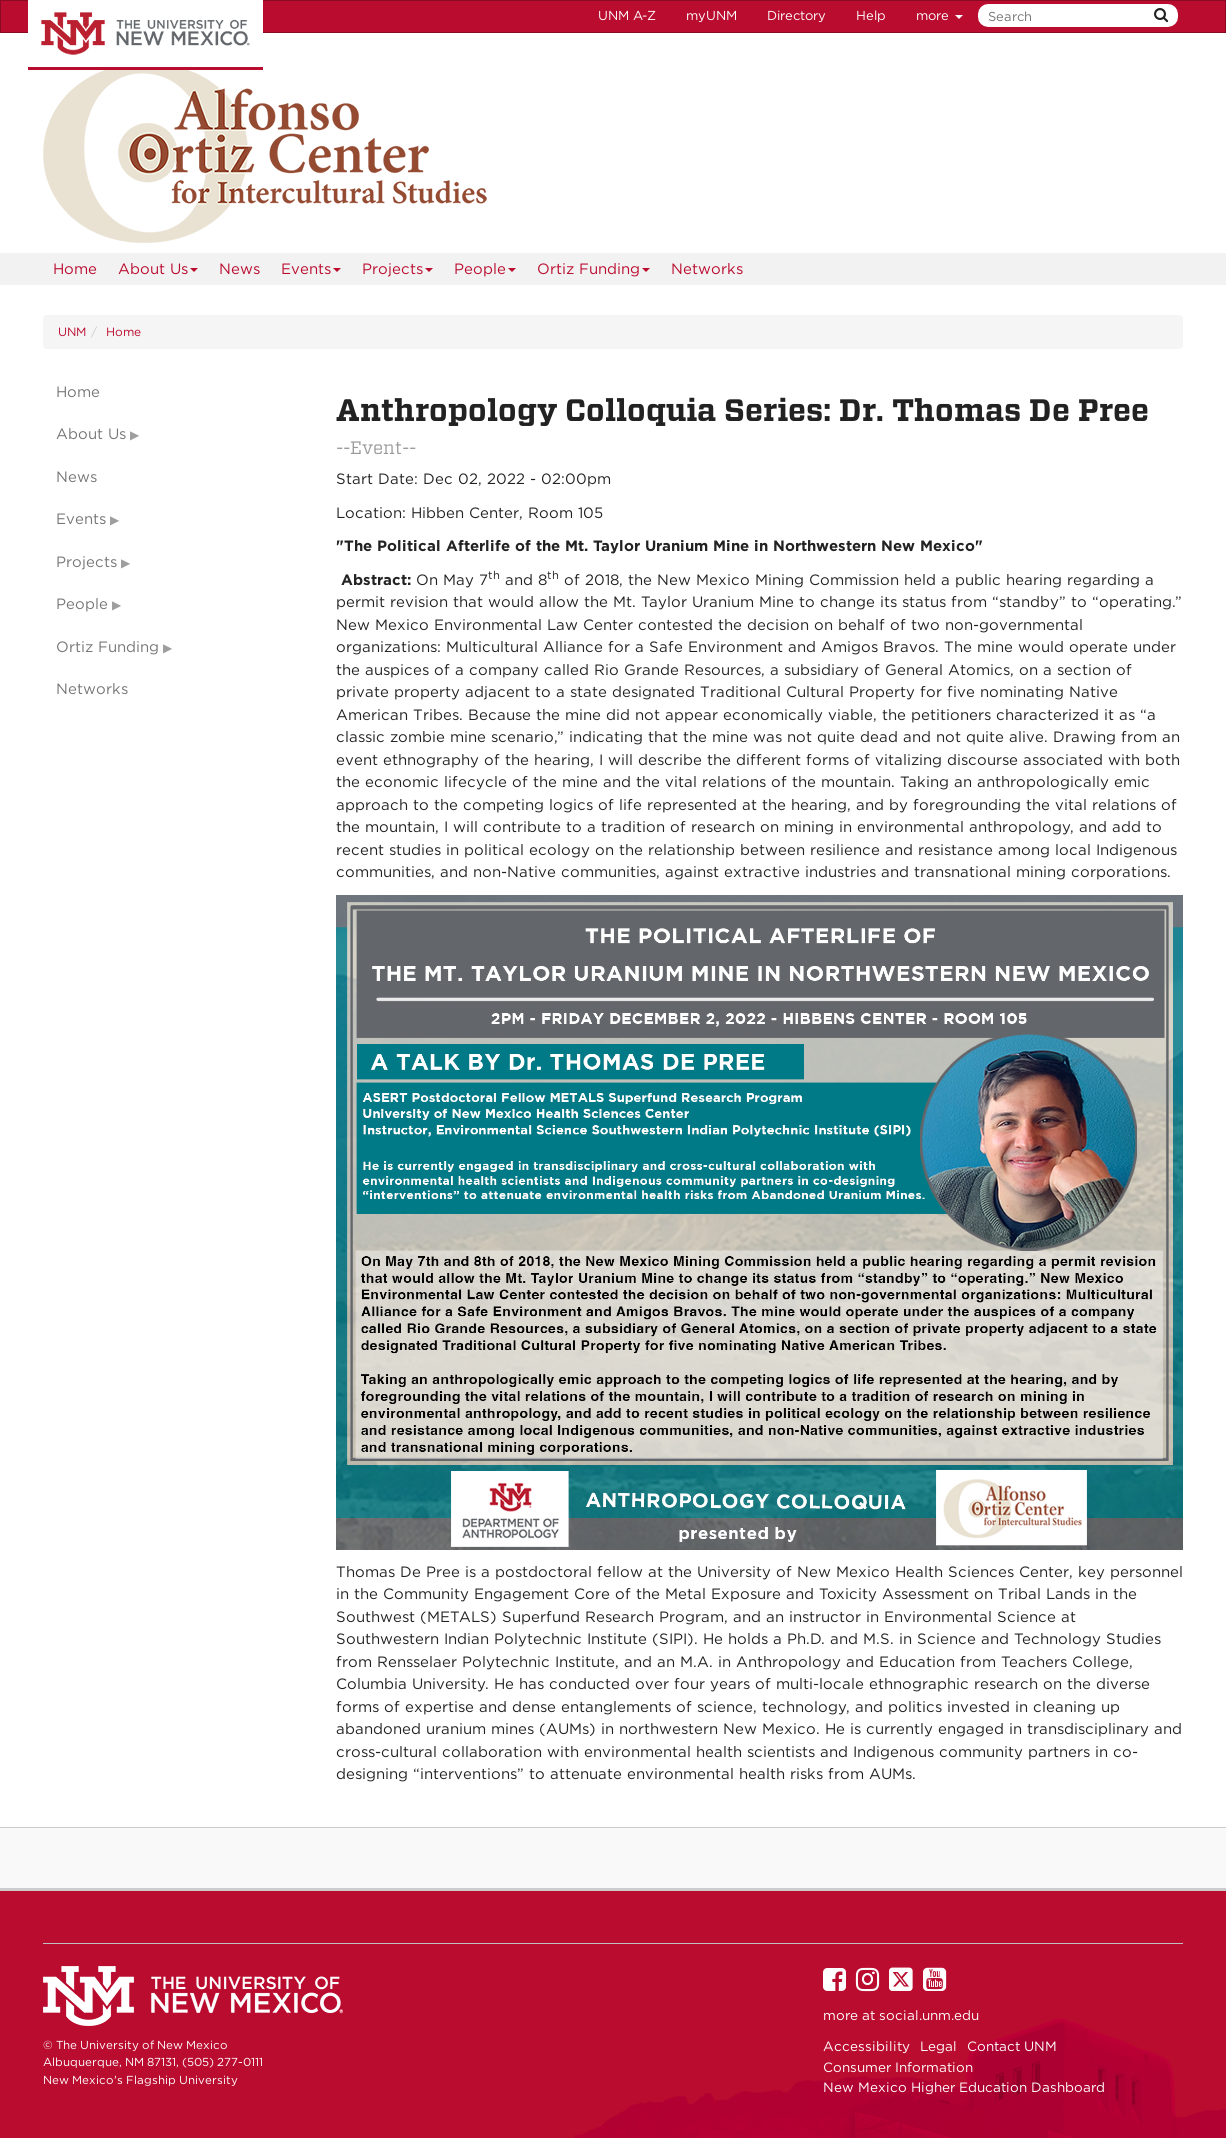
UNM (72, 331)
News (239, 269)
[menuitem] (75, 269)
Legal (938, 2046)
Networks (707, 269)
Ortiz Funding (594, 272)
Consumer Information (898, 2067)
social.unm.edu (929, 2015)
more (939, 15)
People (485, 272)
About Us (158, 272)
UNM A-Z (627, 15)
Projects (398, 272)
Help (871, 15)
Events (311, 272)
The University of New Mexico (145, 35)
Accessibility (866, 2046)
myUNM (711, 15)
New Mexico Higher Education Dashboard (964, 2087)
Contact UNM (1012, 2046)
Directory (796, 15)
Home (75, 269)
